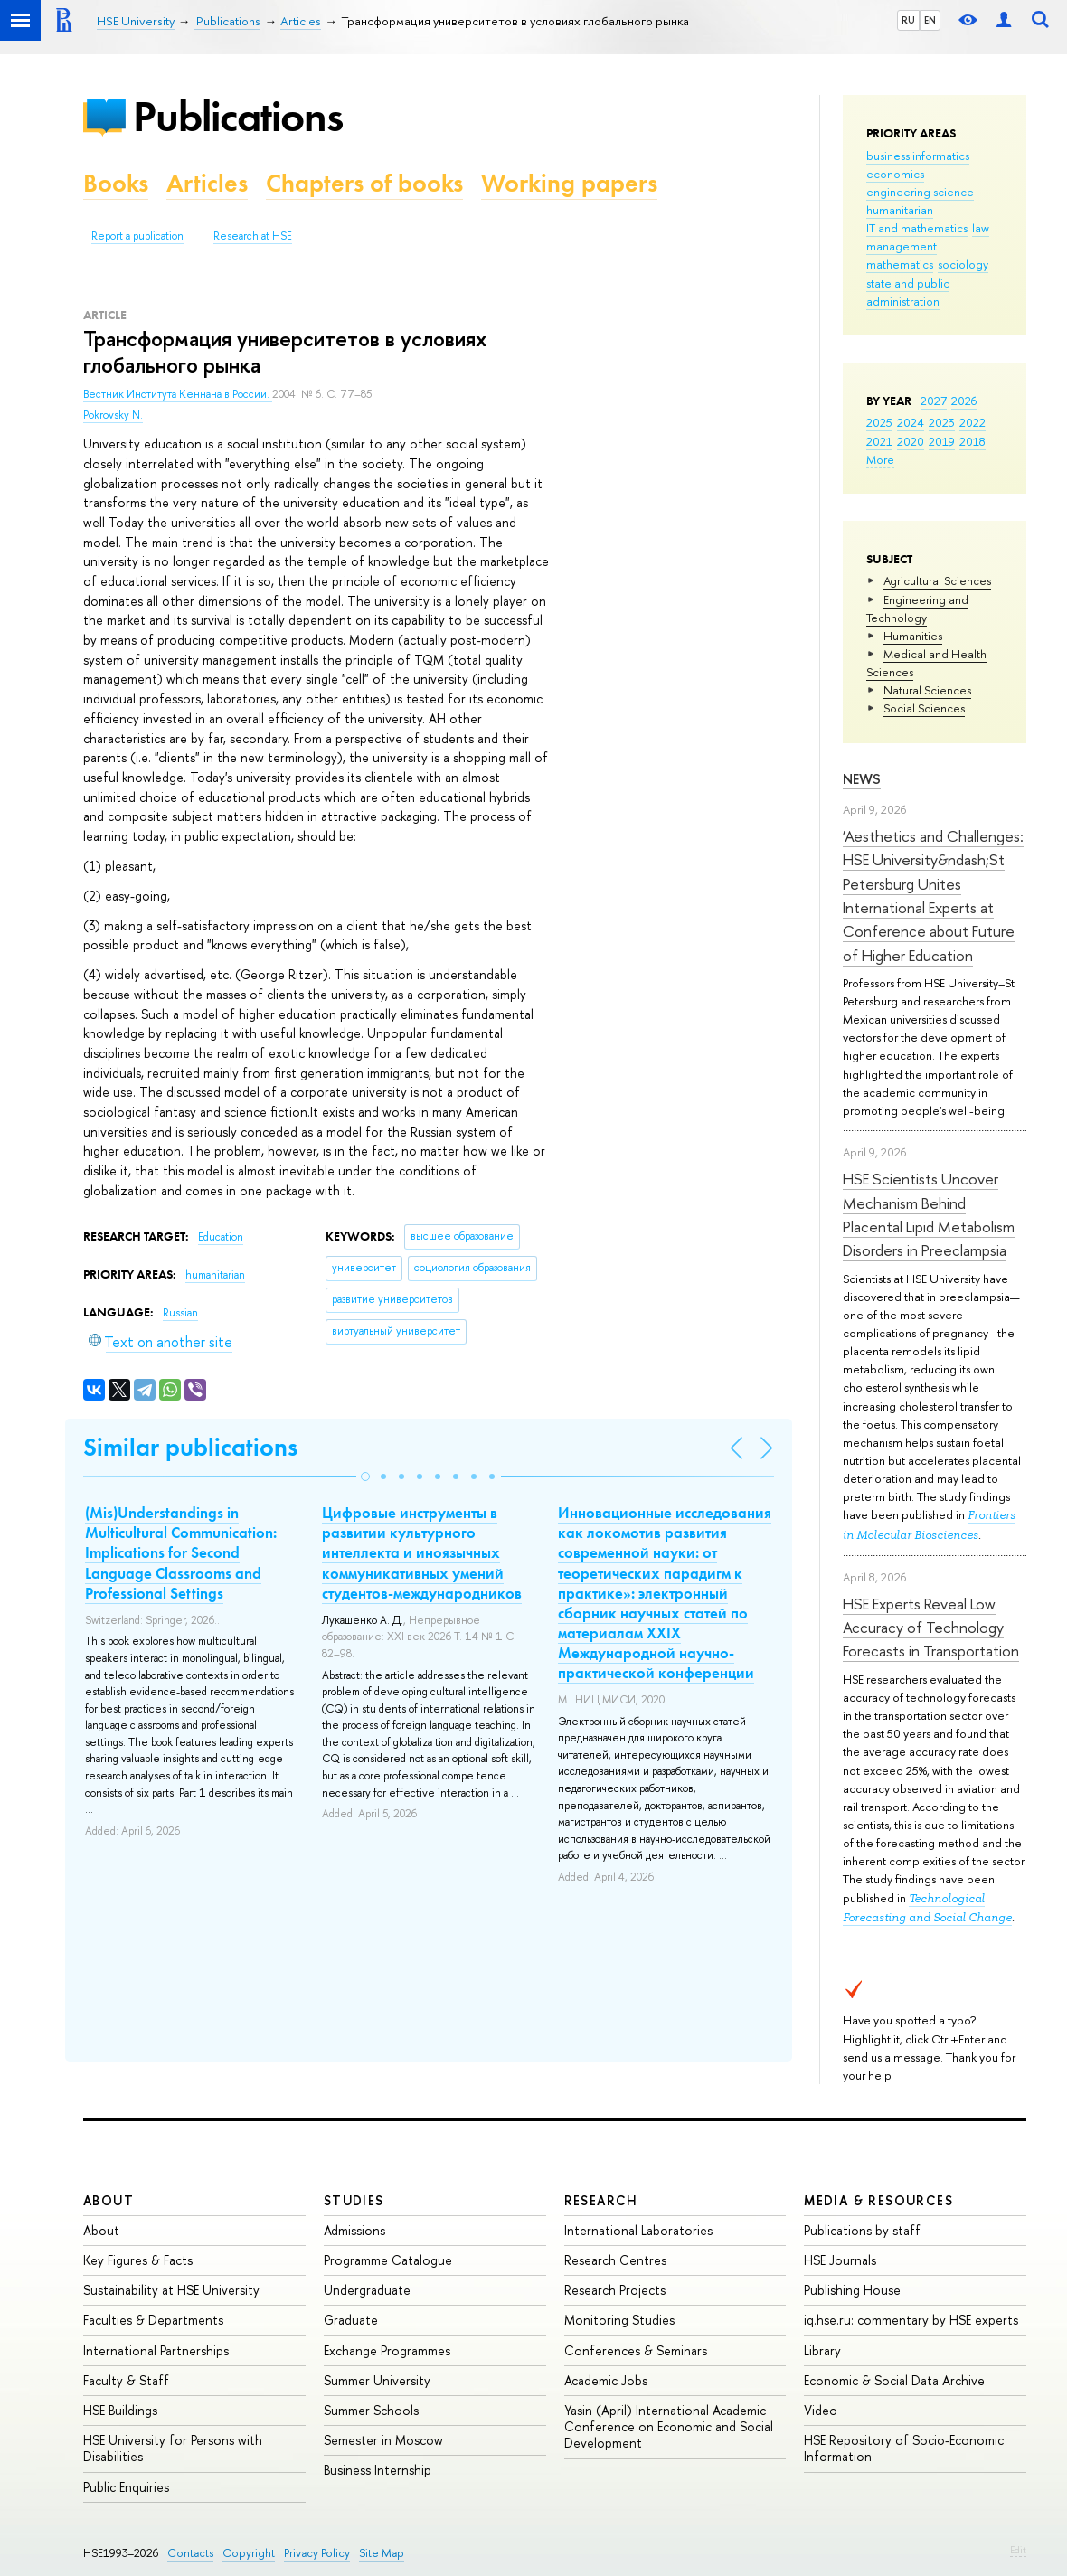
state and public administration (907, 292)
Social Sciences (924, 708)
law (980, 228)
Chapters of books (364, 183)
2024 (910, 422)
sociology (963, 264)
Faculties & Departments (153, 2319)
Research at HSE (252, 236)
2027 (934, 400)
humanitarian (899, 210)
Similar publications (190, 1447)
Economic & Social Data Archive (894, 2380)
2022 (972, 422)
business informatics (917, 155)
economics (895, 173)
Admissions (354, 2230)
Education (220, 1237)
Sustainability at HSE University (171, 2289)
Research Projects (615, 2289)
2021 (879, 441)
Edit (1018, 2549)
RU (908, 20)
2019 (942, 441)
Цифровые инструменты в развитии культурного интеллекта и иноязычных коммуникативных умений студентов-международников (422, 1552)
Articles (207, 183)
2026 (964, 400)
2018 (972, 441)
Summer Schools (371, 2410)
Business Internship (377, 2469)
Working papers (569, 183)
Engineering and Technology (917, 608)
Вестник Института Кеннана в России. (177, 394)
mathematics (899, 264)
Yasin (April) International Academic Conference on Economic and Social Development (668, 2426)
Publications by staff (862, 2230)
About (108, 2200)
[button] (365, 1476)
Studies (354, 2200)
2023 (942, 422)
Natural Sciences (927, 690)
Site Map (381, 2553)
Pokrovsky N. (113, 415)
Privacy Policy (317, 2553)
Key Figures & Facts (138, 2260)
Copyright (248, 2553)
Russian (180, 1313)
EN (930, 20)
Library (822, 2350)
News (862, 778)
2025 (879, 422)
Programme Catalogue (388, 2260)
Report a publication (137, 236)
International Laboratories (638, 2230)
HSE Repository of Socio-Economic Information (904, 2448)
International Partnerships (156, 2350)
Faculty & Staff (126, 2380)
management (901, 246)
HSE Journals (840, 2260)
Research (601, 2200)
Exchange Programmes (387, 2350)
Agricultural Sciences (937, 580)
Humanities (912, 635)
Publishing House (852, 2289)
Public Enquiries (126, 2487)
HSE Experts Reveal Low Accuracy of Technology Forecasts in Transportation (931, 1627)
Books (115, 183)
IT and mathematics (917, 228)
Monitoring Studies (619, 2319)
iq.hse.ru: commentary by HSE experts (911, 2319)
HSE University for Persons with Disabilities (172, 2448)
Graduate (351, 2319)
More (880, 459)
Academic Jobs (605, 2380)
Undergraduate (367, 2289)
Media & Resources (878, 2200)
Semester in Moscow (383, 2440)
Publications (238, 116)
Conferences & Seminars (635, 2350)
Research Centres (615, 2260)
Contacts (190, 2553)
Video (820, 2410)
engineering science (920, 192)
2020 (910, 441)
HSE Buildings (120, 2410)
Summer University (377, 2380)
